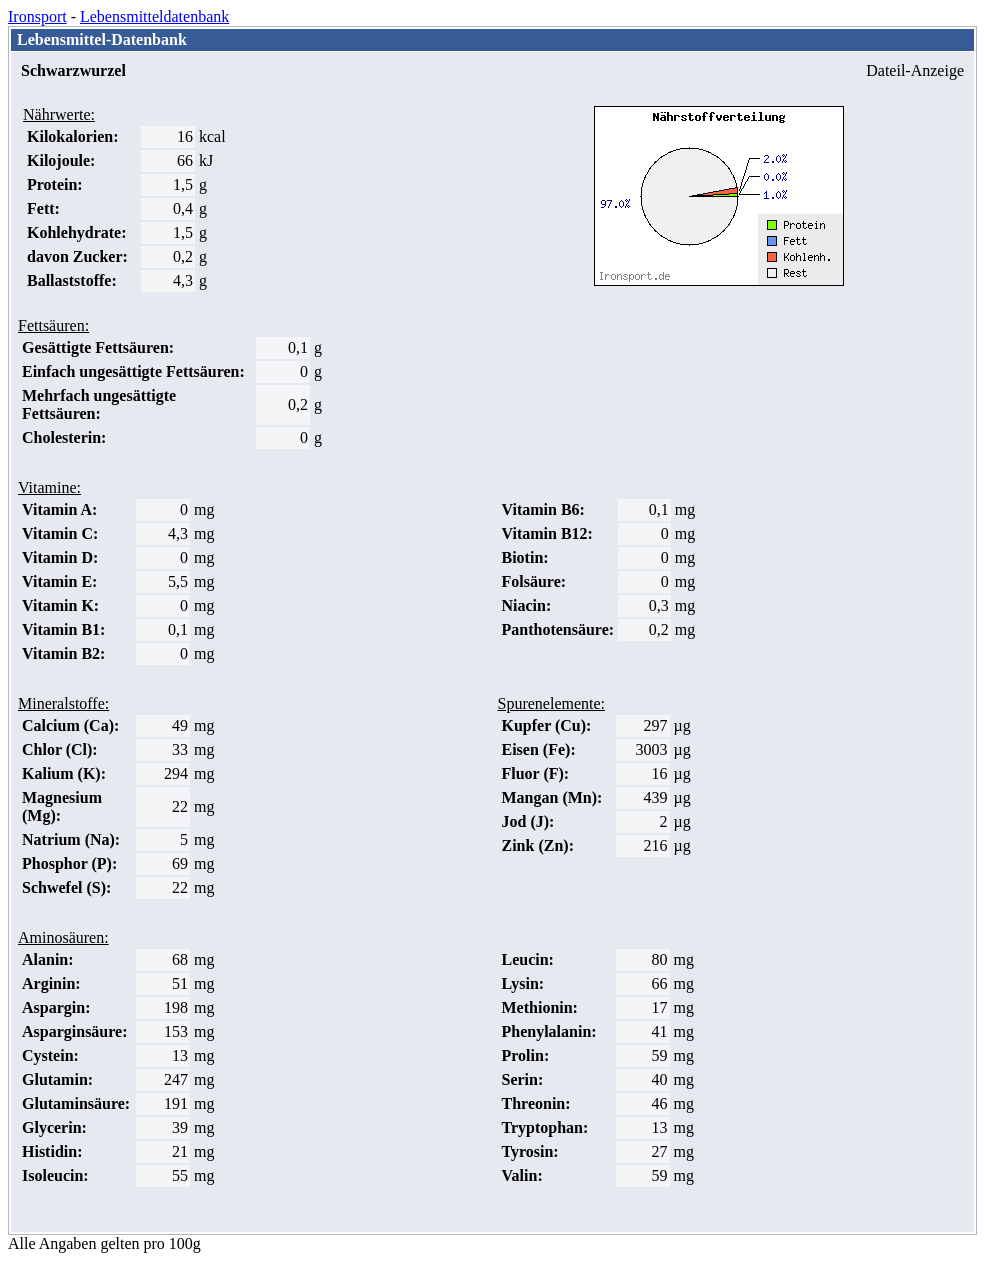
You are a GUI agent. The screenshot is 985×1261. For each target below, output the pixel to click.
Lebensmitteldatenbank (154, 16)
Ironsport (37, 16)
